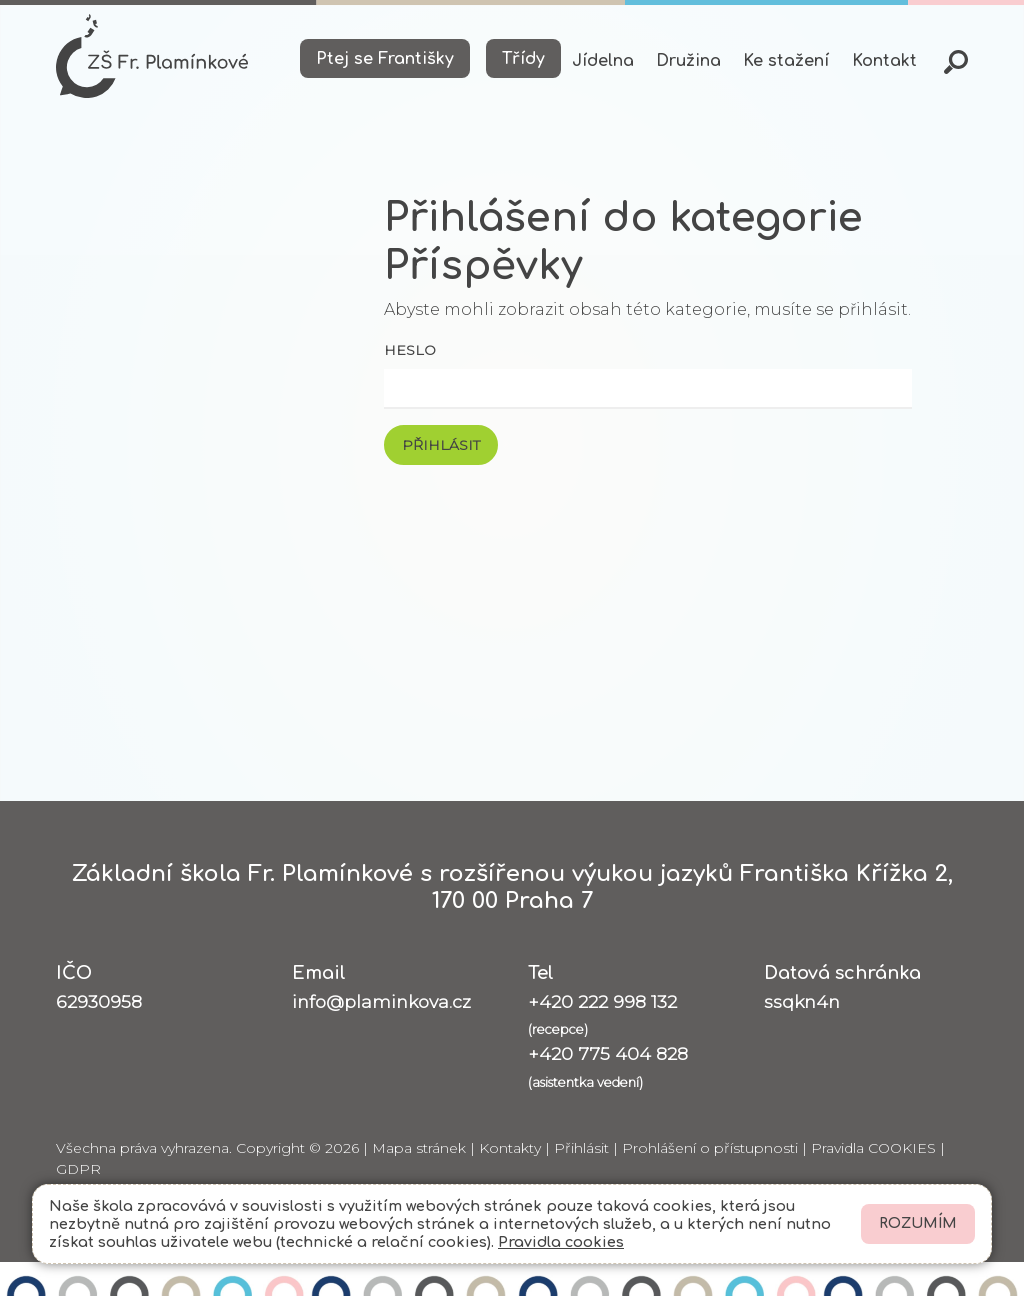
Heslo (410, 350)
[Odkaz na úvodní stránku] (152, 56)
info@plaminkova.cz (381, 1001)
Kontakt (884, 61)
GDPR (78, 1169)
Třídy (523, 59)
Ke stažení (786, 61)
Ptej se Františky (385, 59)
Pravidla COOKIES (873, 1148)
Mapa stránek (419, 1148)
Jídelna (603, 61)
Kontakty (510, 1148)
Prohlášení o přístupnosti (710, 1148)
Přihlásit (581, 1148)
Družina (688, 61)
